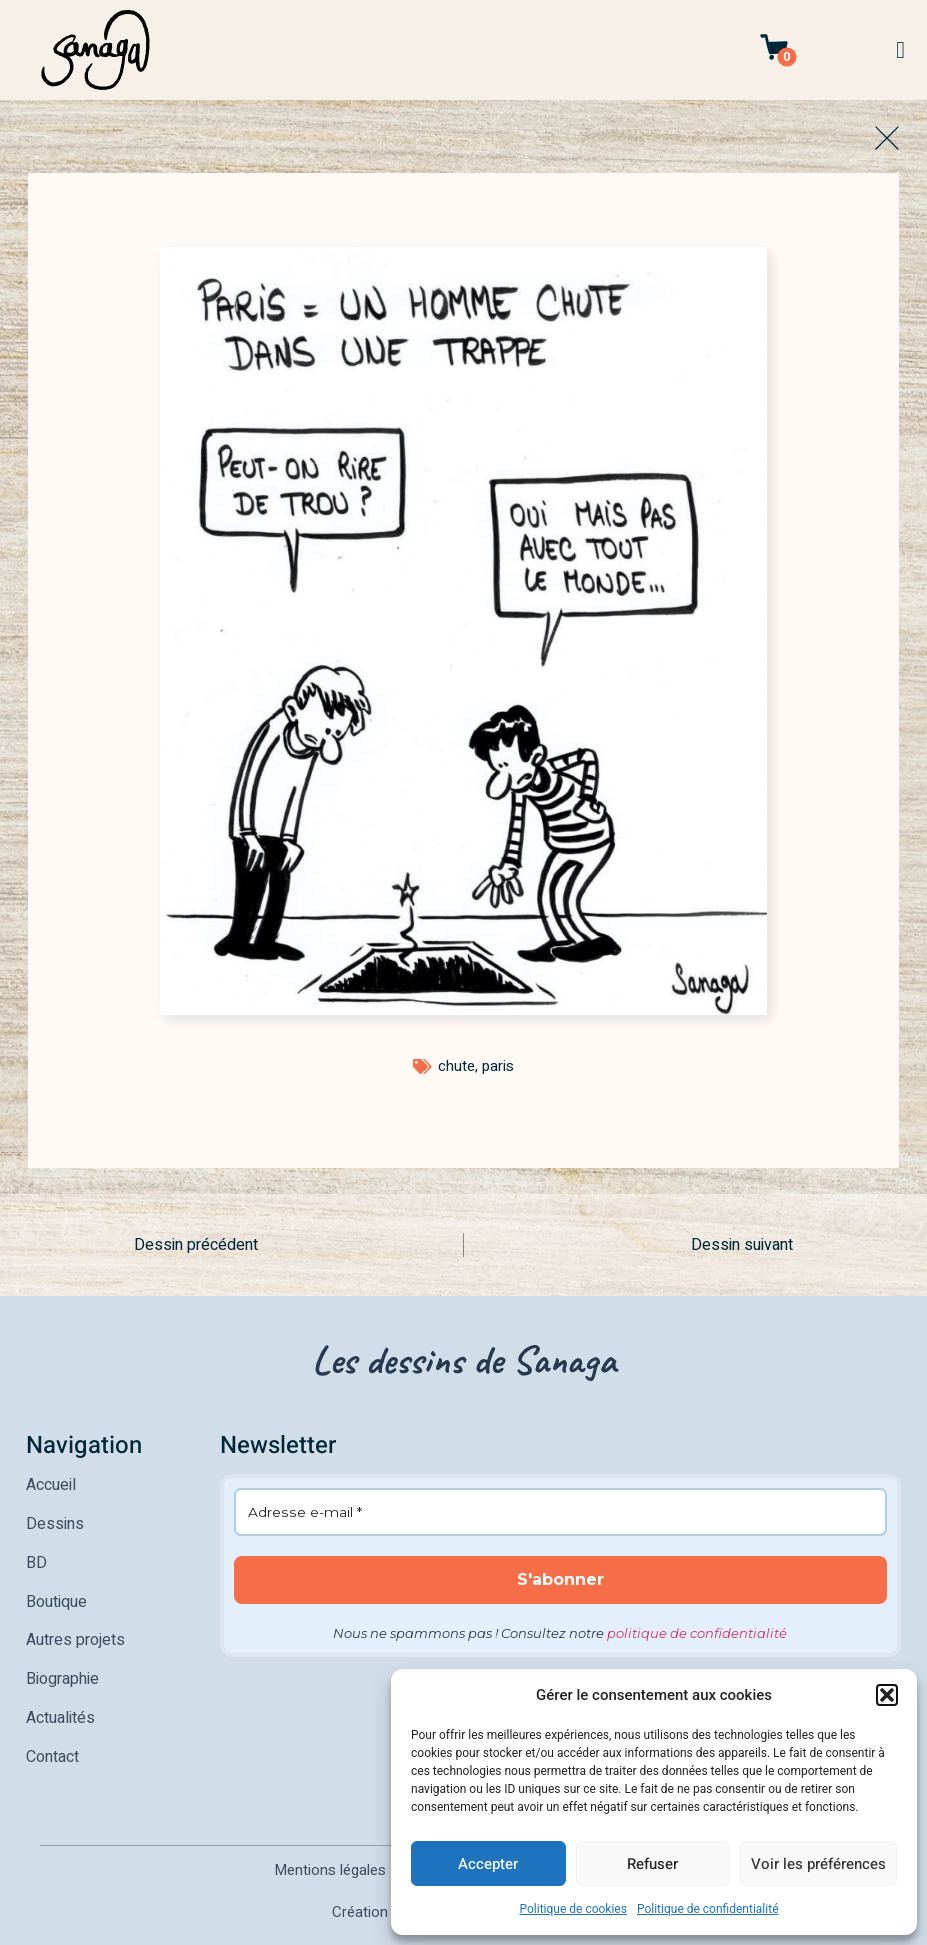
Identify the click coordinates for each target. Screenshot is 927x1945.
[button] (887, 1695)
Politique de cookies (573, 1909)
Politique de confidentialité (708, 1909)
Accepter (488, 1864)
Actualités (60, 1700)
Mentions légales (330, 1848)
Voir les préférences (818, 1864)
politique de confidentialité (697, 1632)
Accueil (51, 1484)
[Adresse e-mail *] (561, 1512)
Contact (52, 1736)
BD (36, 1556)
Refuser (652, 1864)
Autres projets (75, 1628)
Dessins (55, 1520)
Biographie (62, 1664)
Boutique (56, 1592)
